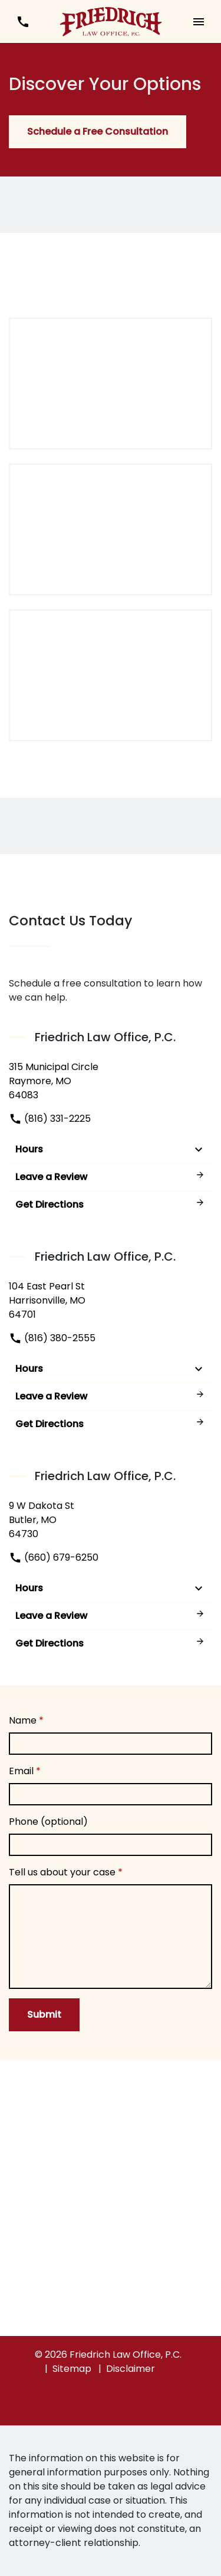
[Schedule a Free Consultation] (97, 131)
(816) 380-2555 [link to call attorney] (52, 1338)
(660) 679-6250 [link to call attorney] (53, 1557)
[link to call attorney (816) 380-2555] (22, 21)
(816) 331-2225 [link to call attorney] (50, 1118)
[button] (198, 21)
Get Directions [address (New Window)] (110, 1204)
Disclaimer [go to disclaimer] (130, 2368)
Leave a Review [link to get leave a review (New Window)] (110, 1177)
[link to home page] (111, 21)
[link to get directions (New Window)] (110, 1081)
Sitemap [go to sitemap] (71, 2368)
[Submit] (44, 2014)
